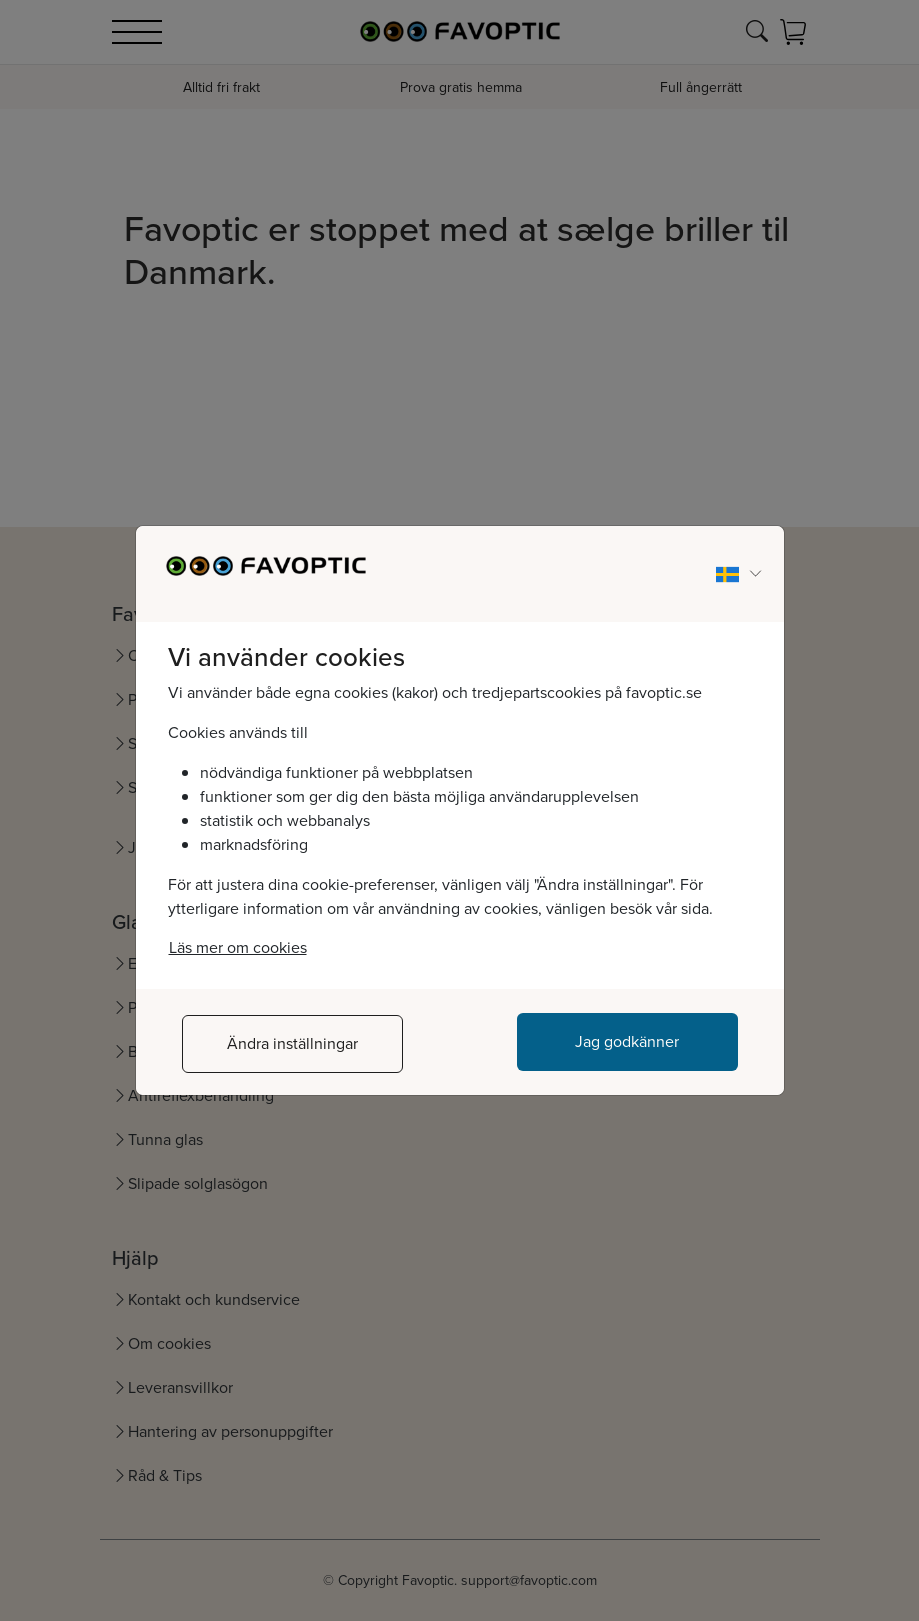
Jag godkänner (627, 1041)
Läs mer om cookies (238, 947)
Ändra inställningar (292, 1043)
